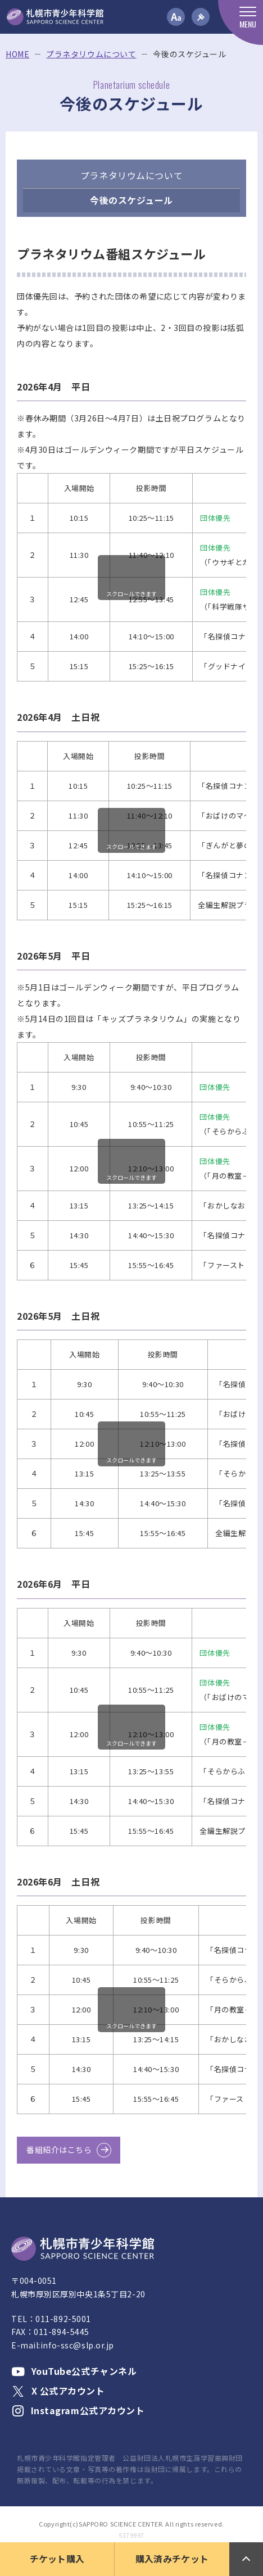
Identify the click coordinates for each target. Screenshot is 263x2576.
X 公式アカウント (58, 2390)
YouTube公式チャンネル (74, 2371)
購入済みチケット (172, 2558)
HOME (17, 54)
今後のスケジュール (131, 200)
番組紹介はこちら (59, 2149)
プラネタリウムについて (91, 54)
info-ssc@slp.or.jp (77, 2345)
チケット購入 (57, 2558)
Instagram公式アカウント (78, 2410)
